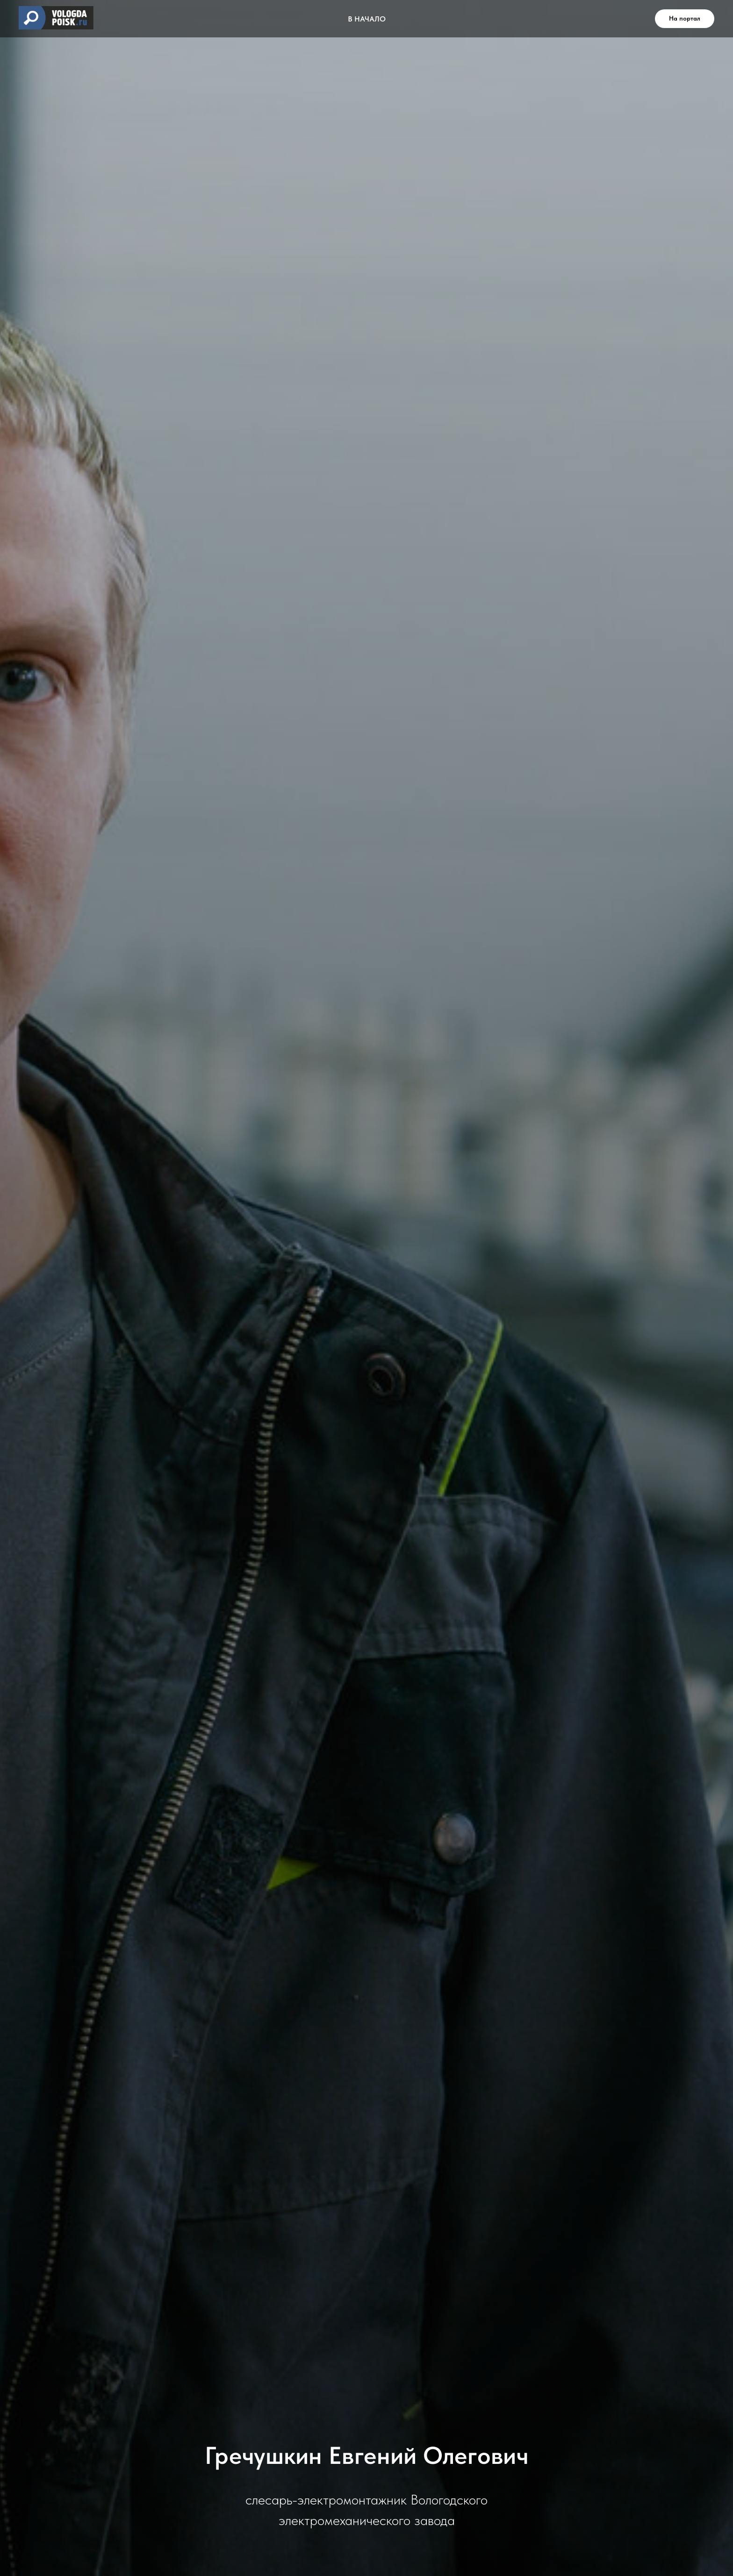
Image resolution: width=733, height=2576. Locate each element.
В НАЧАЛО (367, 18)
